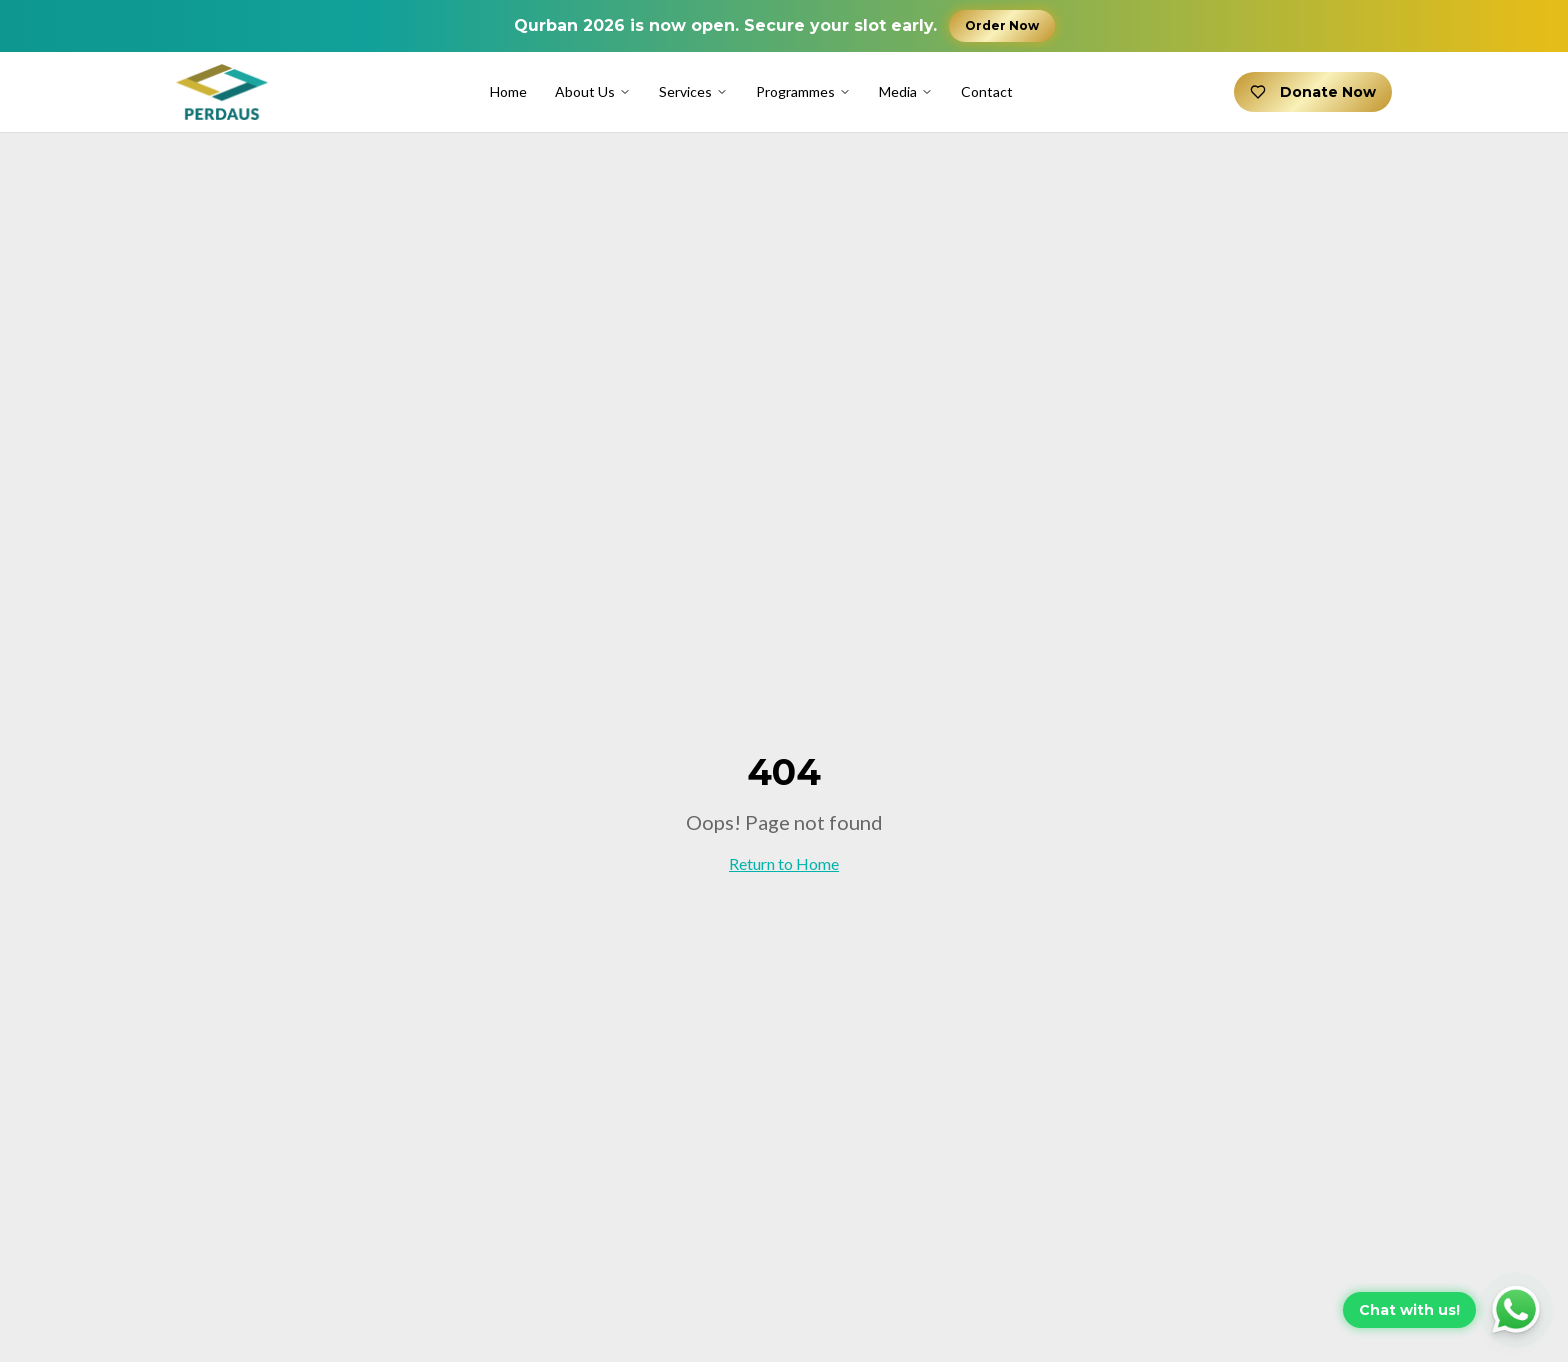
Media (906, 91)
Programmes (803, 91)
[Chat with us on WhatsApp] (1443, 1310)
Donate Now (1313, 92)
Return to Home (784, 863)
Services (693, 91)
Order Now (1002, 25)
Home (508, 91)
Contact (987, 91)
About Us (593, 91)
